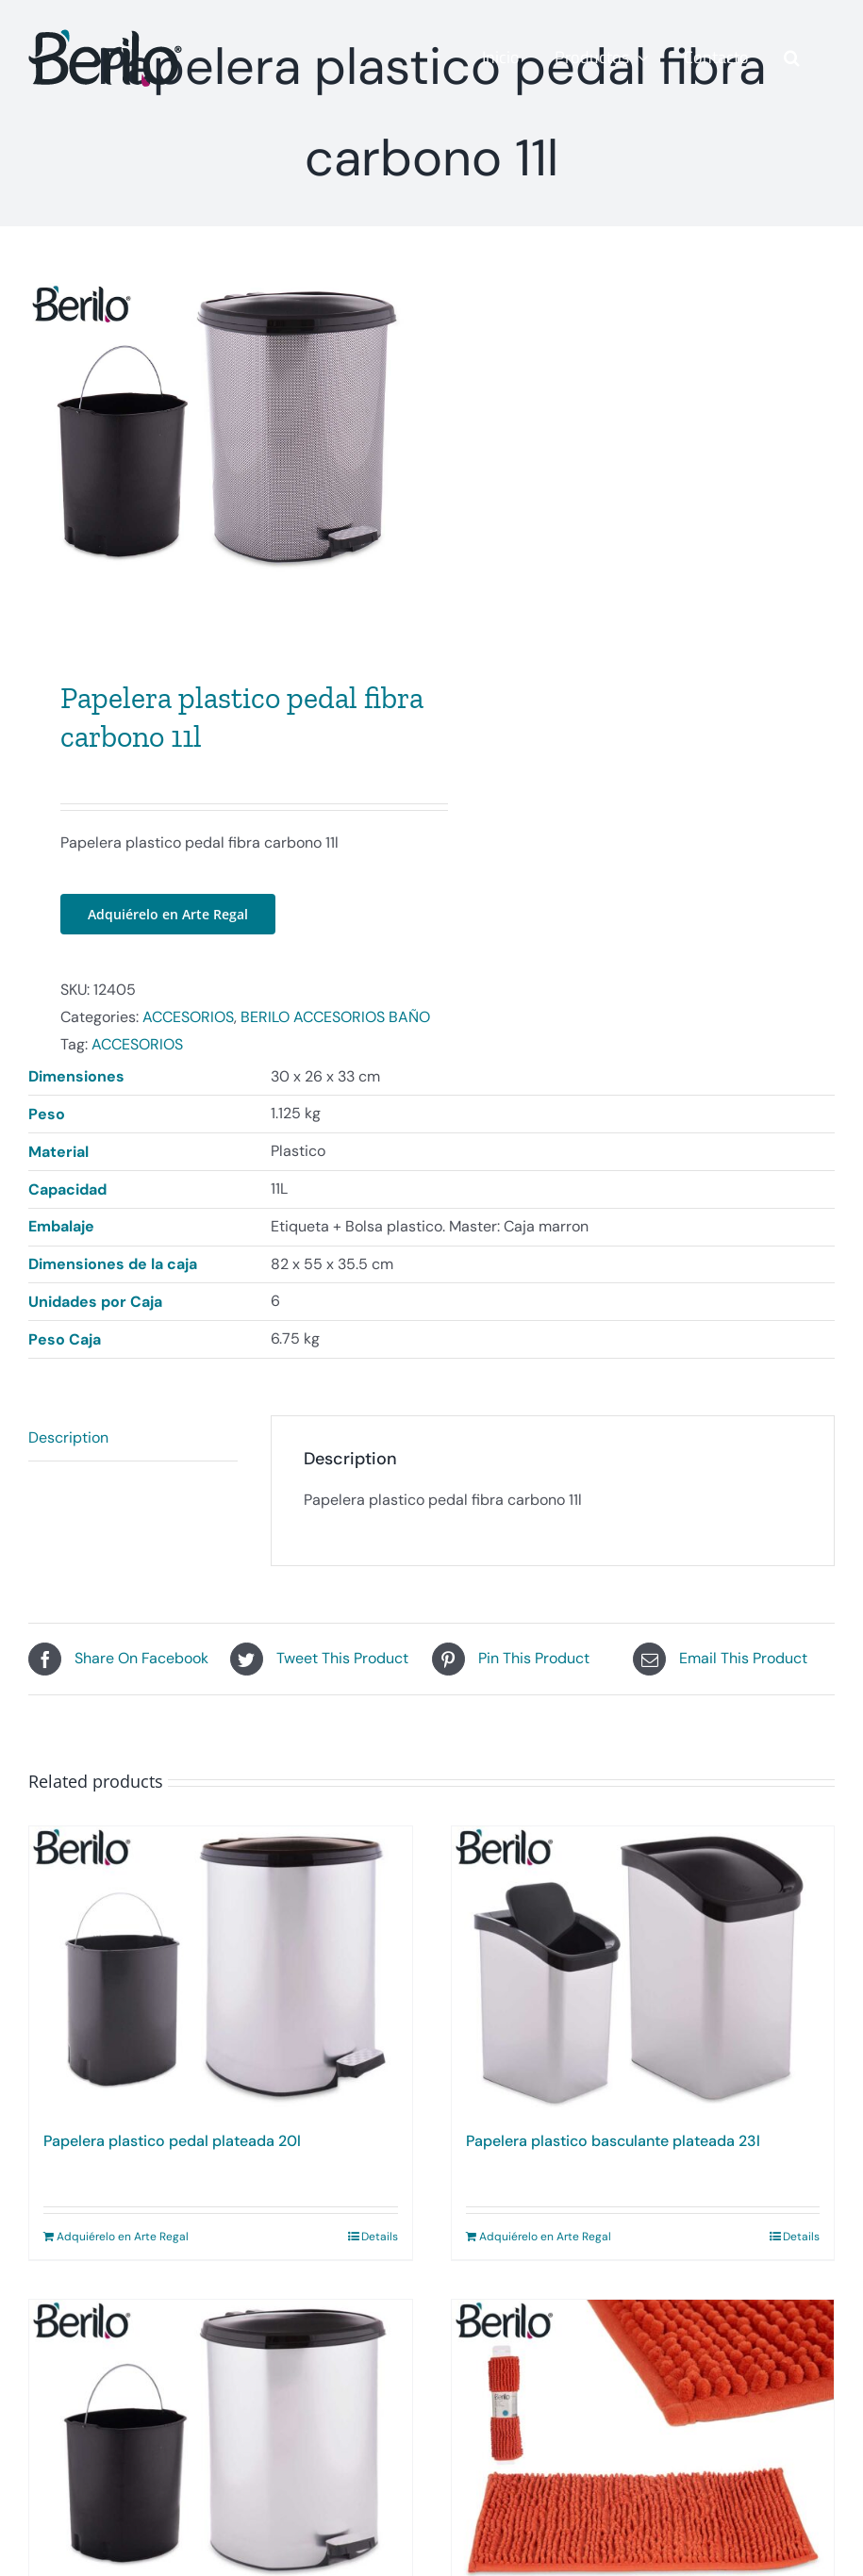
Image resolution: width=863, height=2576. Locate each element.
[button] (792, 57)
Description (68, 1450)
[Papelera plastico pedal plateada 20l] (220, 1983)
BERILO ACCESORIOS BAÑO (335, 1030)
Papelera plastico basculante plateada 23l (613, 2154)
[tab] (133, 1451)
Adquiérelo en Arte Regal (168, 927)
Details (379, 2249)
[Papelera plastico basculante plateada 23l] (643, 1983)
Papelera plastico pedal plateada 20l (172, 2154)
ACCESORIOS (188, 1030)
